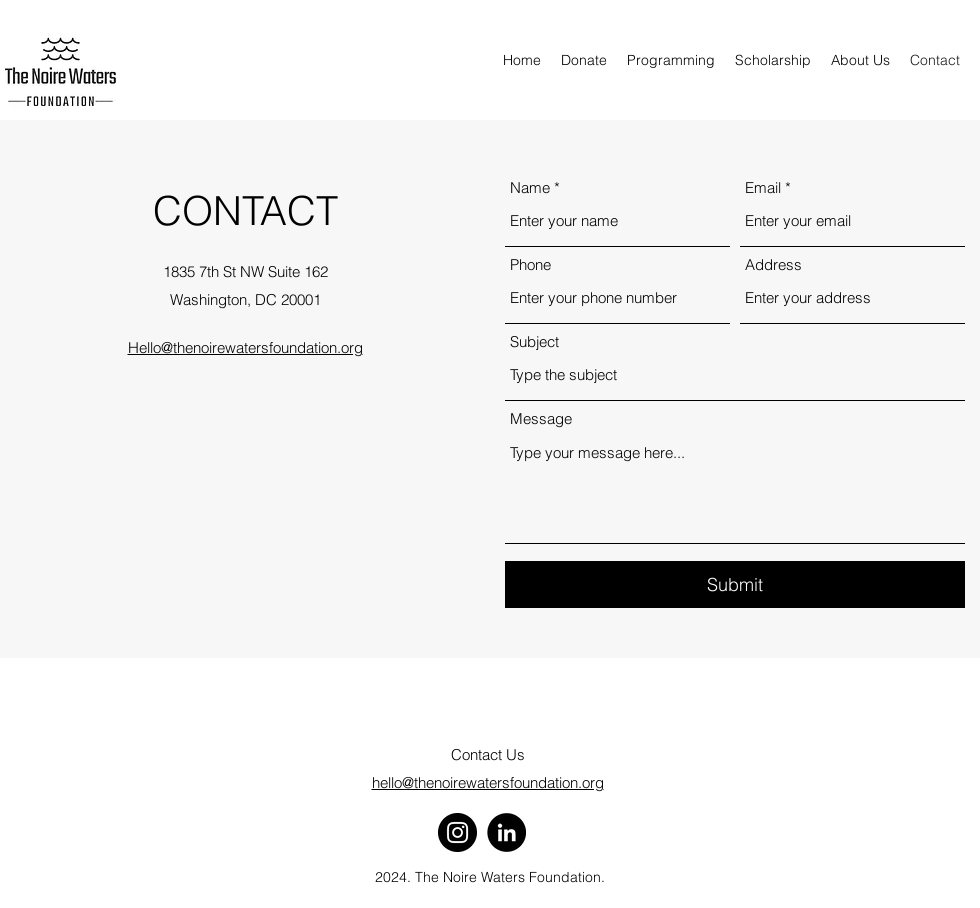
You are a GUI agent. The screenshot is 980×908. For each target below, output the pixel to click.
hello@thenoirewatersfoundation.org (488, 782)
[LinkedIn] (506, 832)
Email (763, 187)
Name (530, 187)
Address (773, 264)
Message (541, 418)
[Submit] (735, 584)
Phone (530, 264)
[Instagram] (457, 832)
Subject (534, 341)
